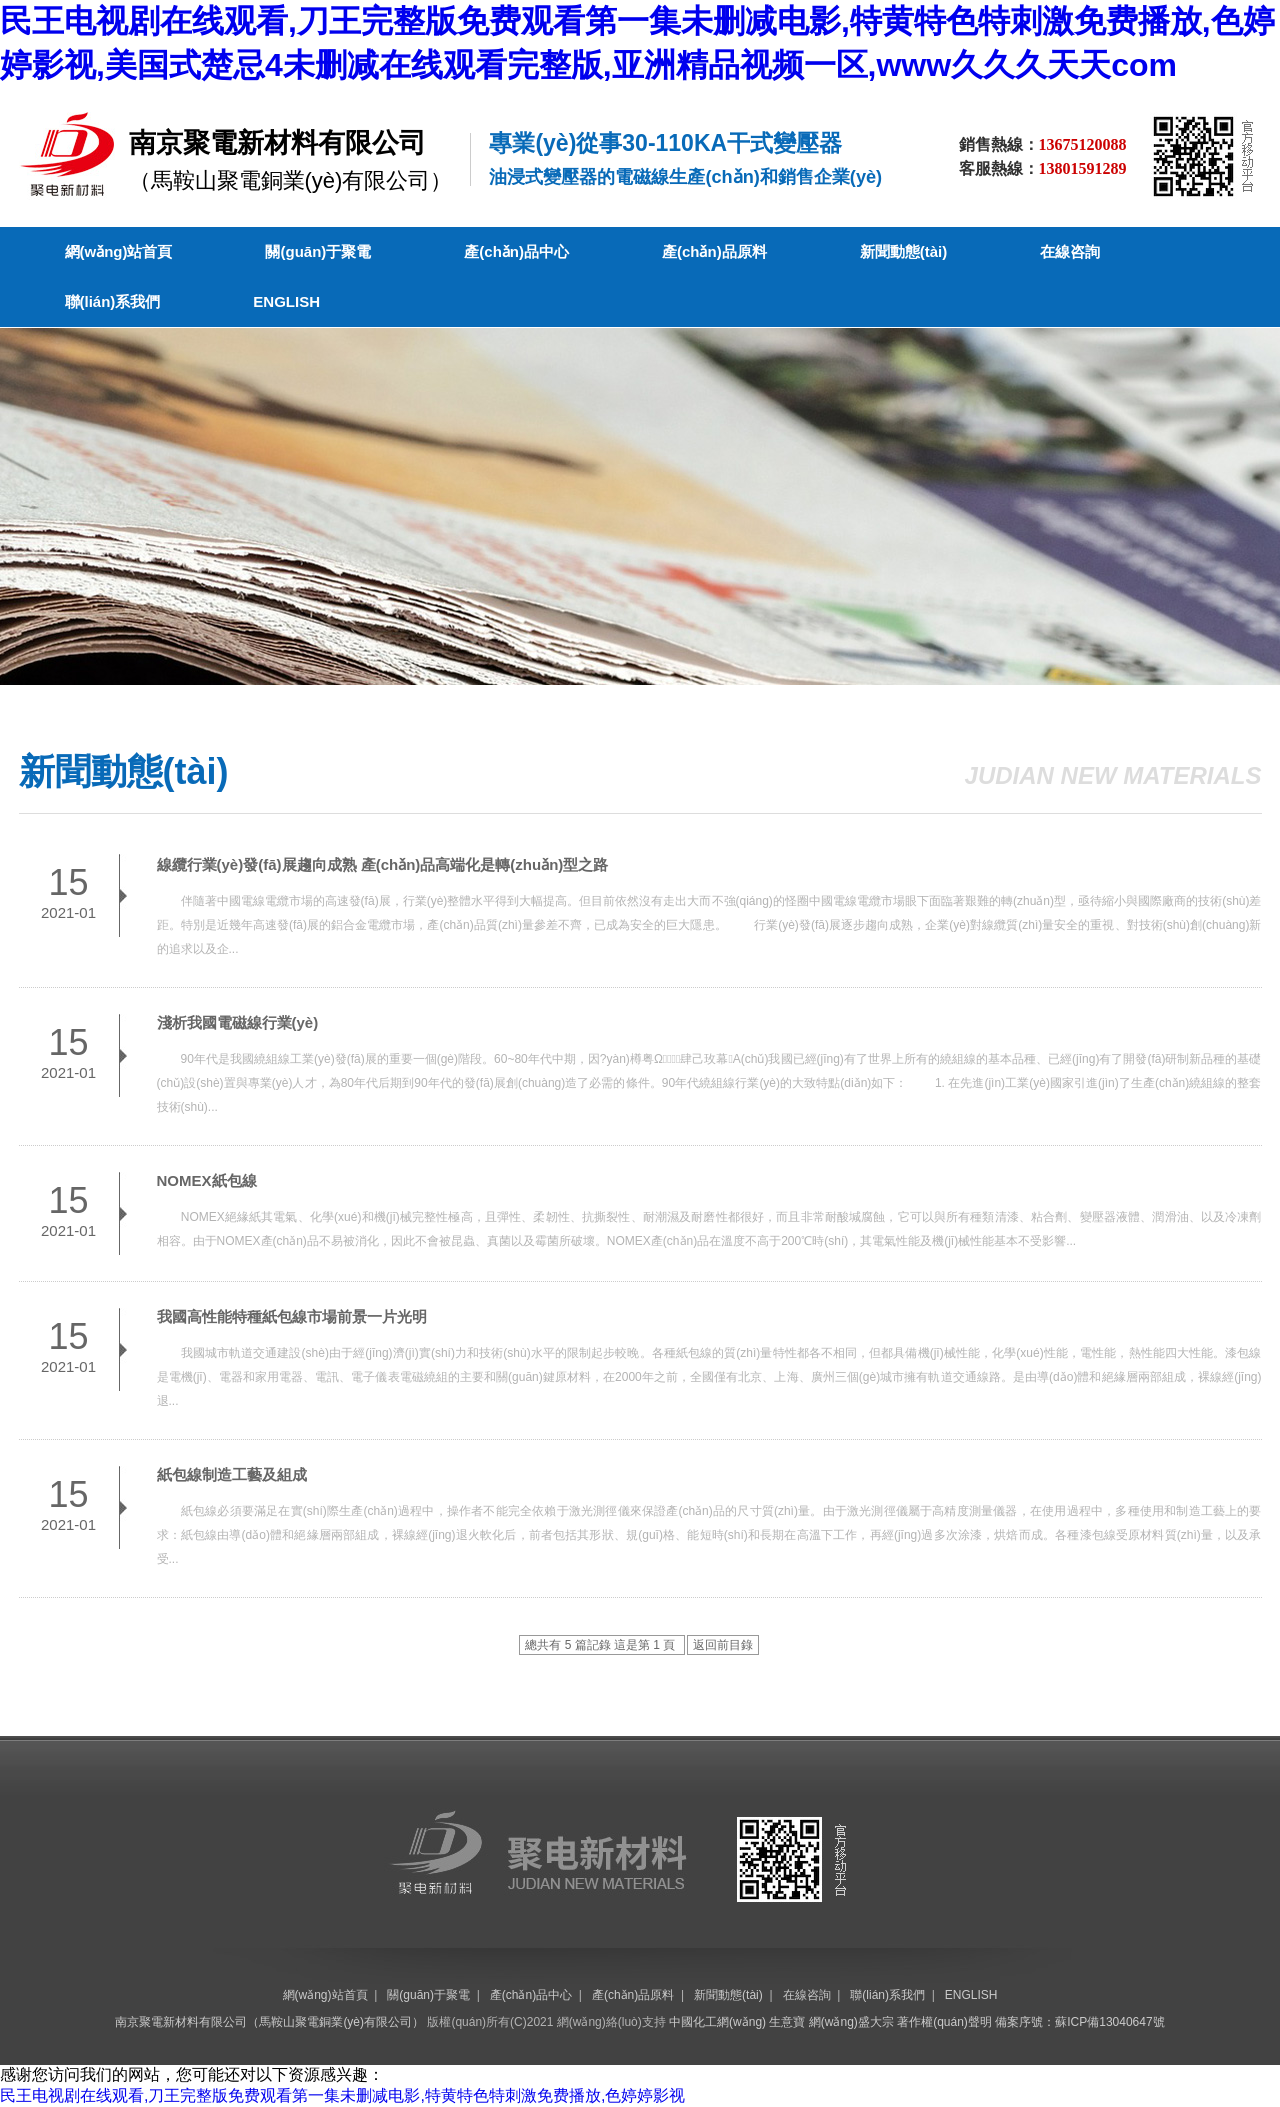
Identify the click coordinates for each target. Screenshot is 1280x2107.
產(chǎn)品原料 (714, 251)
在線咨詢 (1070, 251)
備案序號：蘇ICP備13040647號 (1079, 2022)
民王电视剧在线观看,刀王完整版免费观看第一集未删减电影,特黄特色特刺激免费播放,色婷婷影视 (342, 2095)
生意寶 (787, 2022)
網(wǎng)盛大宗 (851, 2022)
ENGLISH (286, 301)
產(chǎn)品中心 (516, 251)
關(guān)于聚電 (318, 251)
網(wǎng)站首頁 (119, 251)
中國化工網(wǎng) (717, 2022)
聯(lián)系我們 (113, 301)
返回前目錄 (723, 1645)
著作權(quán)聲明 (944, 2022)
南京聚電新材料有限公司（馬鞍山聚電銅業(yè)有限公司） (269, 2022)
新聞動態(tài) (904, 251)
